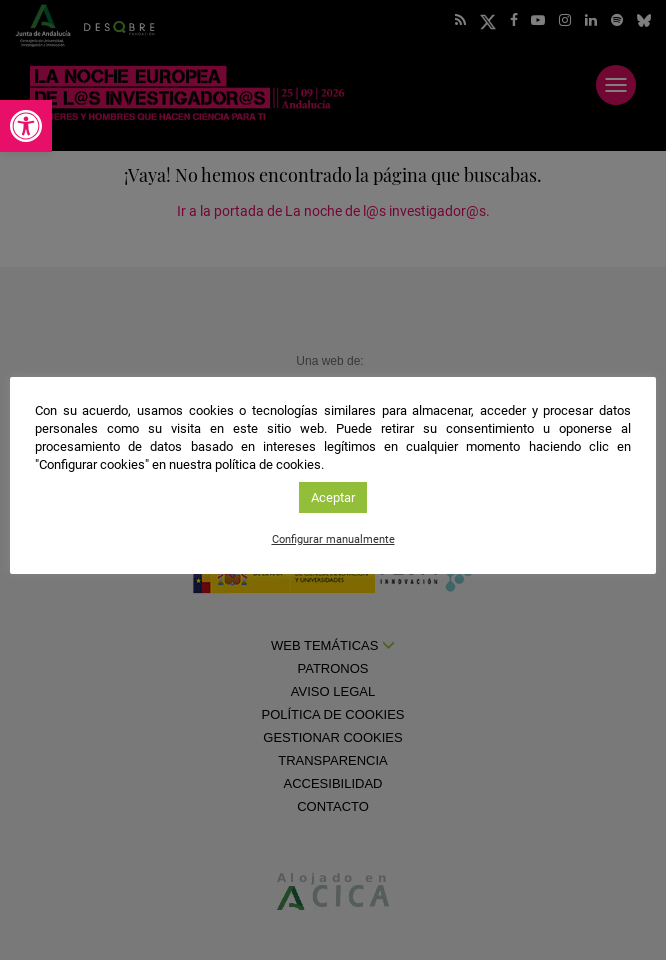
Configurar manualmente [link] (333, 539)
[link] (26, 126)
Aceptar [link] (333, 497)
